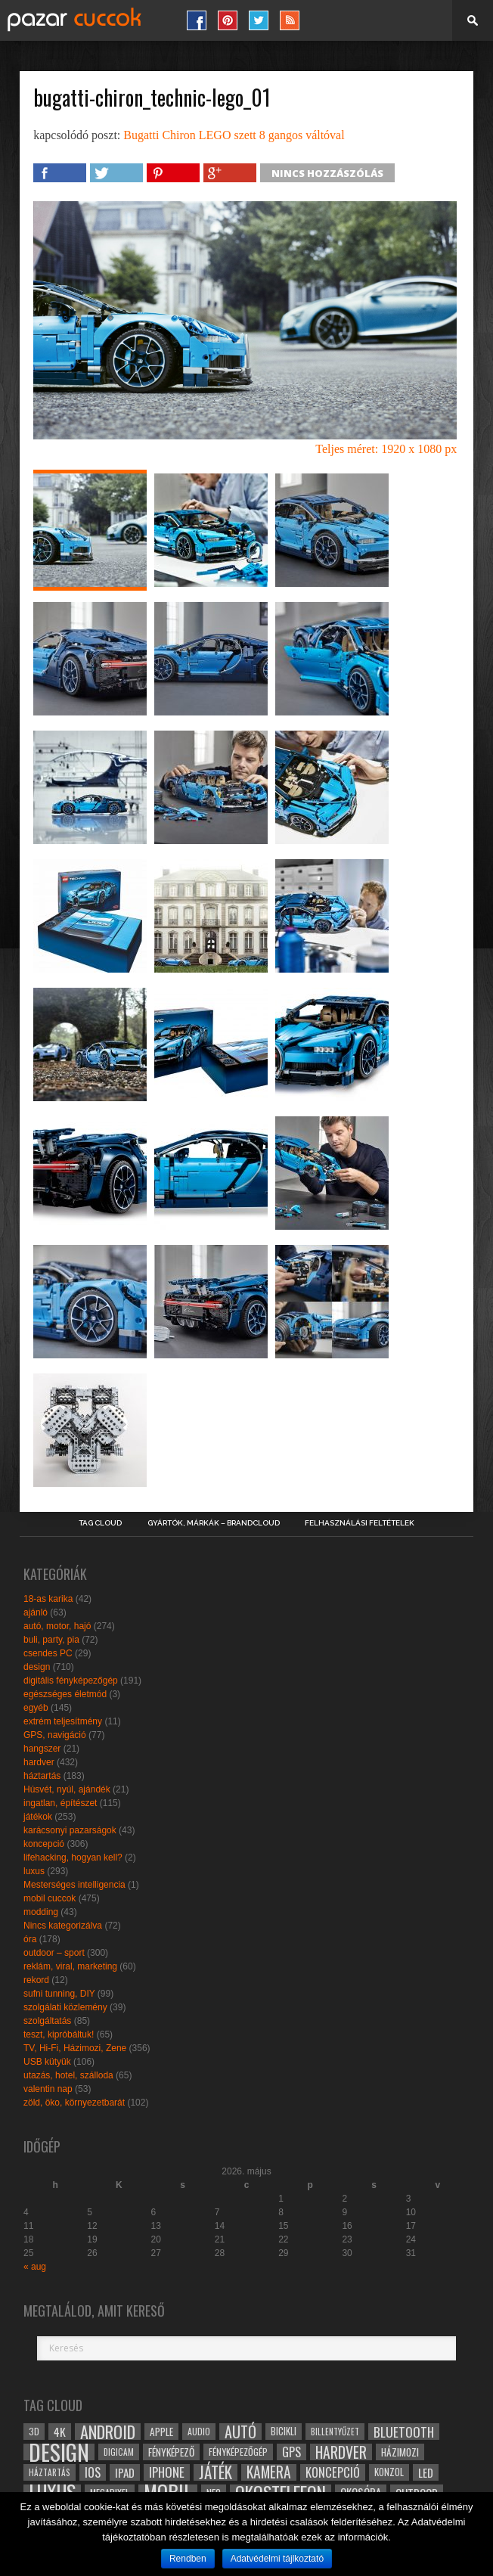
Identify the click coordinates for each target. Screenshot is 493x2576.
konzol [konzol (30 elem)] (389, 2472)
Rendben (187, 2558)
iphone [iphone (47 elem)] (166, 2472)
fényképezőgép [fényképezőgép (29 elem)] (238, 2451)
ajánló (35, 1612)
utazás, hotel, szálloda (68, 2075)
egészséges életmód (65, 1694)
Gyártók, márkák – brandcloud (213, 1523)
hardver (38, 1762)
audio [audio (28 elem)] (199, 2431)
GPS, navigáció (54, 1735)
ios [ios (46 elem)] (93, 2472)
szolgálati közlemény (65, 2007)
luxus (34, 1871)
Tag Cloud (100, 1523)
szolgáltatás (47, 2021)
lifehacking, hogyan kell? (72, 1857)
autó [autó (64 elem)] (240, 2431)
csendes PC (48, 1653)
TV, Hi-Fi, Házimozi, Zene (74, 2048)
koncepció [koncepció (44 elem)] (332, 2472)
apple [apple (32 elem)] (161, 2431)
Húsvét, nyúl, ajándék (66, 1789)
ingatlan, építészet (60, 1803)
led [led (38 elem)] (425, 2472)
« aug (34, 2266)
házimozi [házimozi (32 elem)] (400, 2452)
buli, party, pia (51, 1639)
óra (29, 1939)
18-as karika (48, 1599)
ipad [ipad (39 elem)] (125, 2472)
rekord (36, 1980)
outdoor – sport (54, 1953)
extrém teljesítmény (62, 1721)
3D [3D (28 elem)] (34, 2431)
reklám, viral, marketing (70, 1966)
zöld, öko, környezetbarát (74, 2102)
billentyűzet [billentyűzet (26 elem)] (335, 2431)
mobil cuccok (49, 1898)
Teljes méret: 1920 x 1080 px (386, 448)
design (36, 1667)
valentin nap (48, 2089)
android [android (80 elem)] (107, 2431)
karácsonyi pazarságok (69, 1830)
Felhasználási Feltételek (359, 1523)
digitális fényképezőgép (70, 1680)
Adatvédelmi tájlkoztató (277, 2558)
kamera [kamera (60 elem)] (268, 2472)
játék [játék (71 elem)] (215, 2472)
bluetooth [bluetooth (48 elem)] (404, 2431)
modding (40, 1912)
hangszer (41, 1748)
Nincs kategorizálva (62, 1925)
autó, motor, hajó (57, 1626)
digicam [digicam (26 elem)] (119, 2451)
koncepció (43, 1844)
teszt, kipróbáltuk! (58, 2034)
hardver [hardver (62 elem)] (341, 2452)
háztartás (41, 1776)
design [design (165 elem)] (59, 2452)
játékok (37, 1816)
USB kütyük (47, 2061)
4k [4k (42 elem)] (60, 2431)
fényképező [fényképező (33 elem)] (171, 2452)
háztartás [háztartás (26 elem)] (49, 2472)
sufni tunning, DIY (59, 1993)
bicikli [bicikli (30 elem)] (283, 2431)
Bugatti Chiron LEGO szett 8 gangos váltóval (233, 135)
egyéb (35, 1707)
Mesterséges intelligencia (74, 1884)
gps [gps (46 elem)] (291, 2452)
